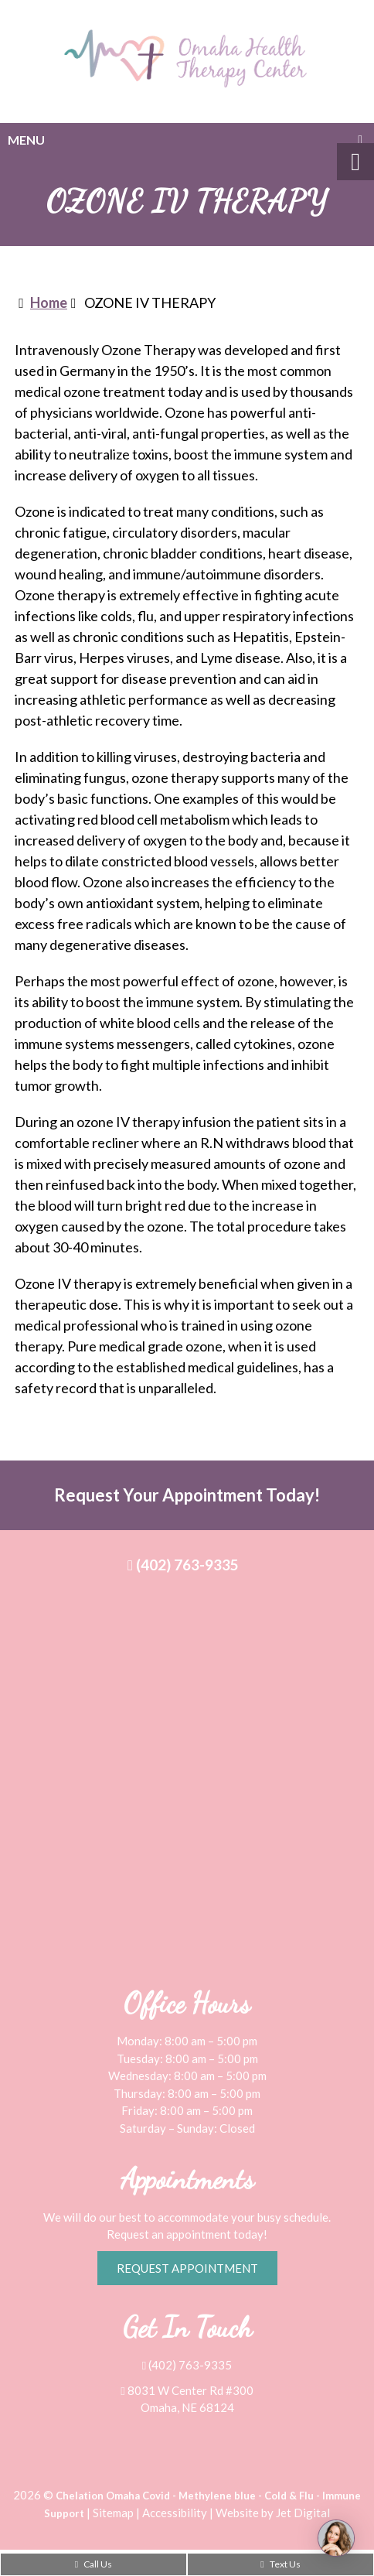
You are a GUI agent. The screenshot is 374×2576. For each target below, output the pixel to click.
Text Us (280, 2564)
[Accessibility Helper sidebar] (355, 161)
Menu (26, 139)
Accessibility (174, 2513)
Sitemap (113, 2513)
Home (48, 302)
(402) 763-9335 (183, 1564)
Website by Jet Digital (273, 2513)
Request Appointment (187, 2268)
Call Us (93, 2564)
